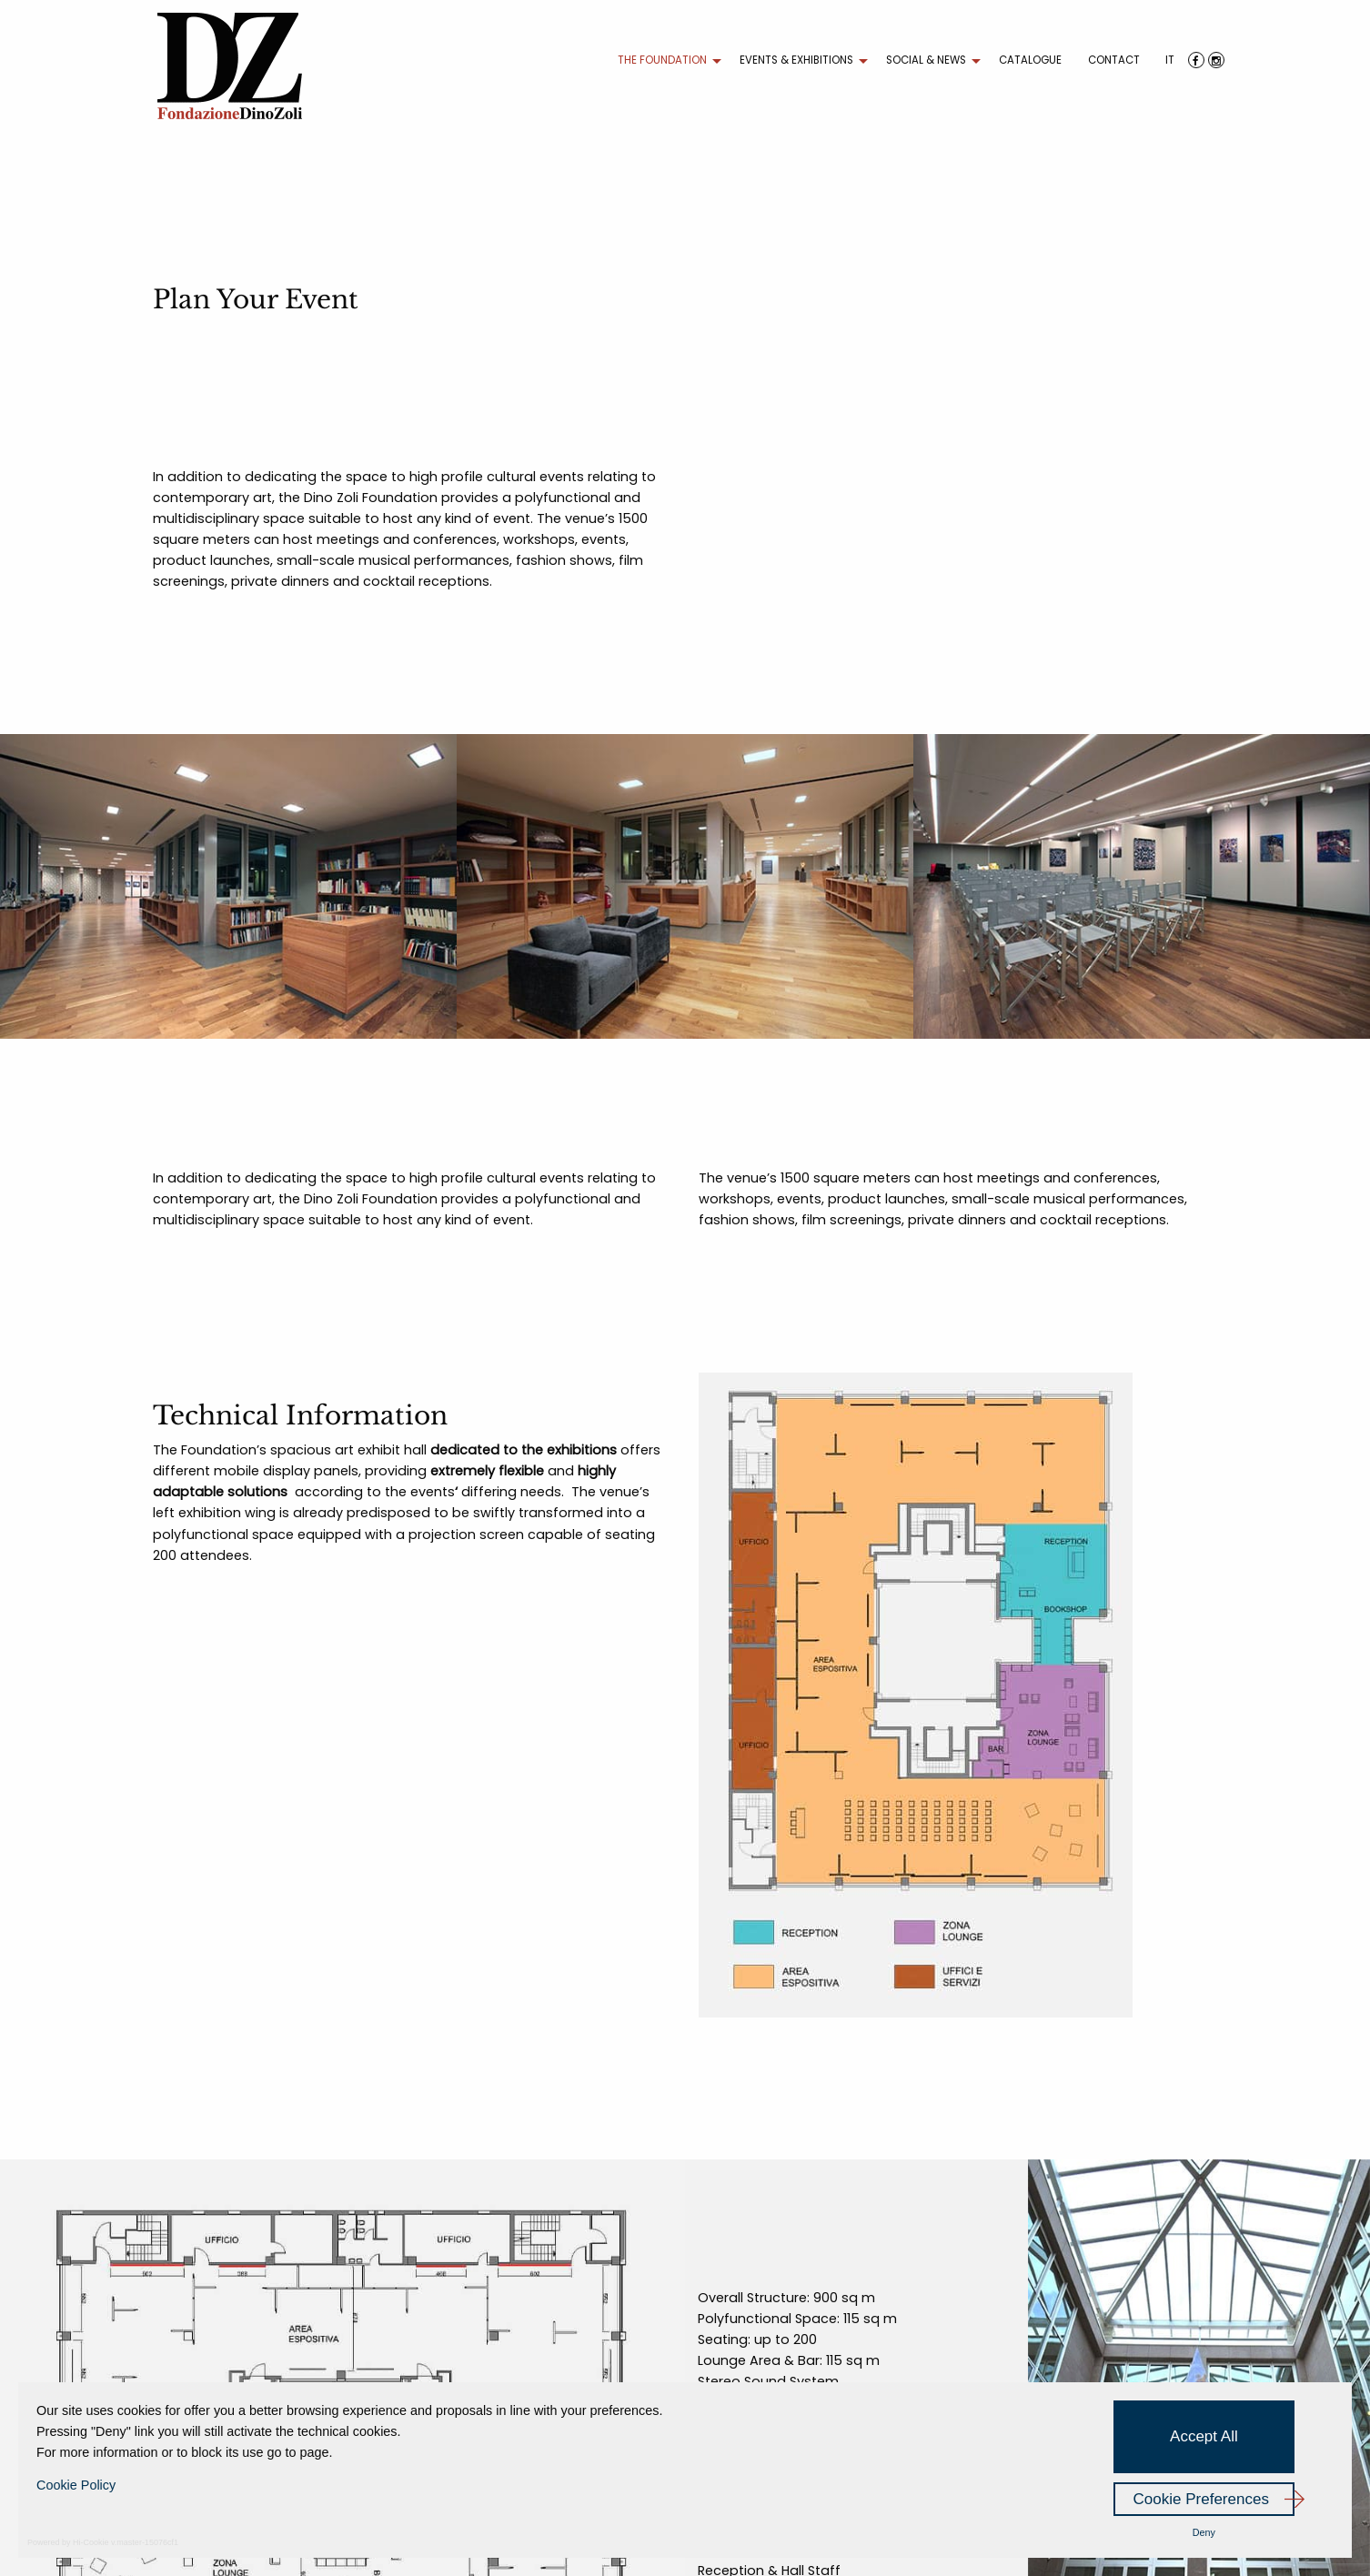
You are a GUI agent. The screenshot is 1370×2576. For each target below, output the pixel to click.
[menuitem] (665, 60)
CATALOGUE (1030, 60)
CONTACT (1114, 60)
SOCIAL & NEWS (926, 60)
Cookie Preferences (1201, 2499)
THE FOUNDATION (662, 60)
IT (1169, 60)
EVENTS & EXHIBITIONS (796, 60)
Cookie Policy (76, 2485)
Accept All (1204, 2436)
